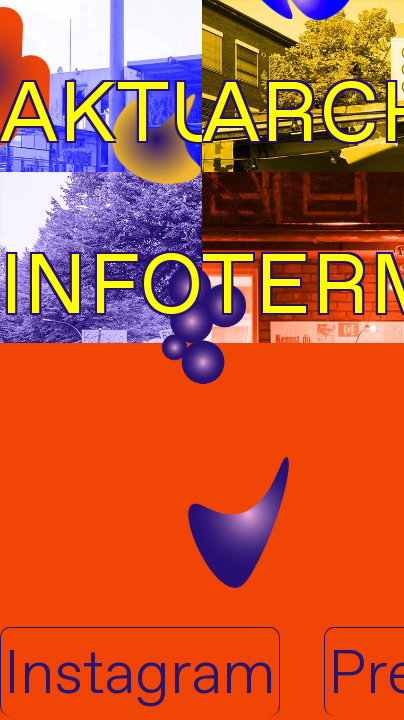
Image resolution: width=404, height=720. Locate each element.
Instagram (140, 672)
